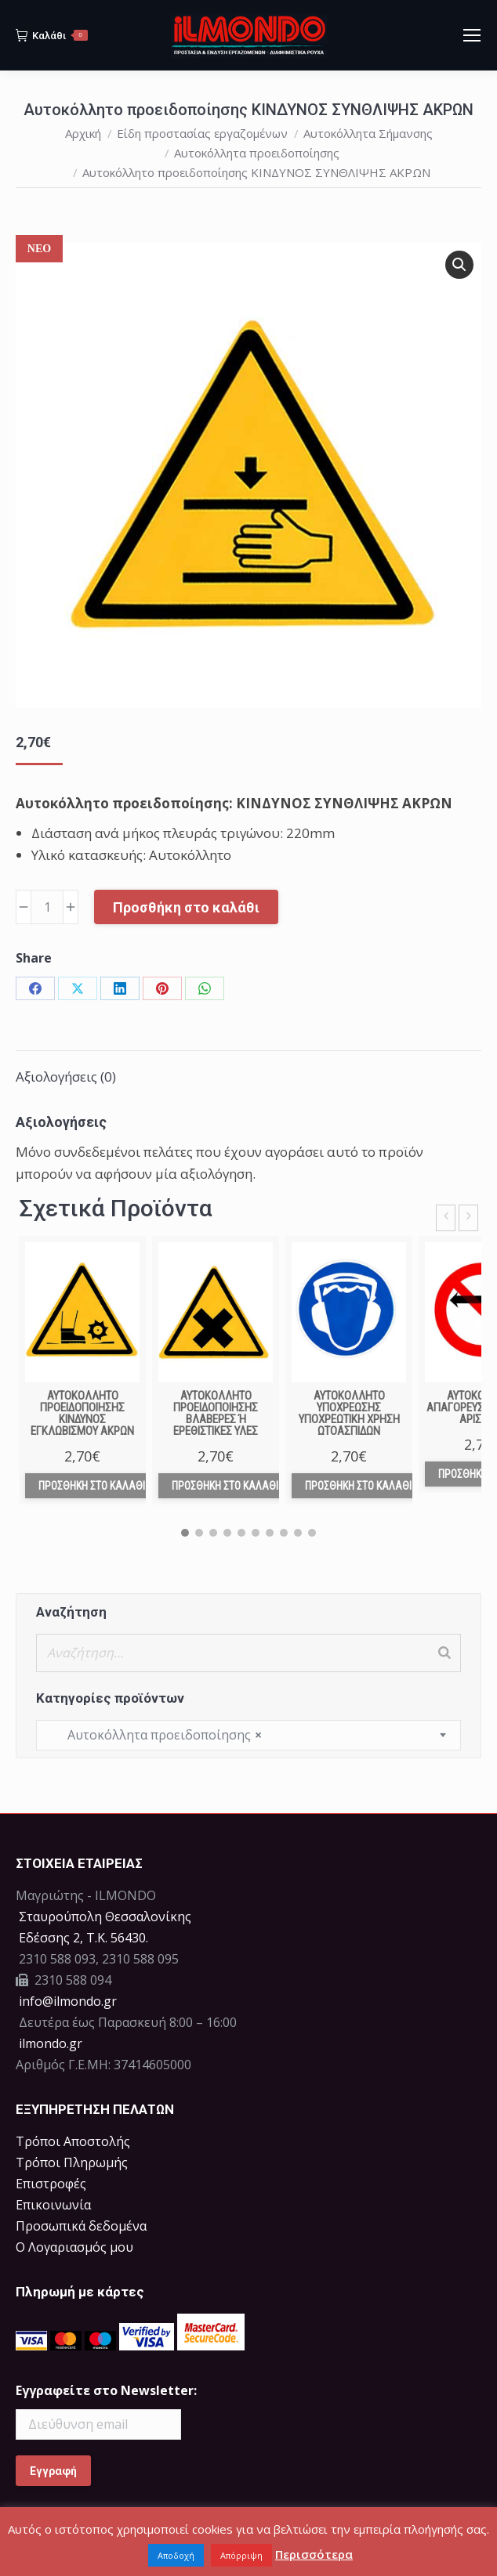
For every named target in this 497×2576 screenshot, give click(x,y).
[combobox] (248, 1735)
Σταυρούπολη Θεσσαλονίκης (105, 1916)
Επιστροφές (51, 2183)
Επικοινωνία (53, 2204)
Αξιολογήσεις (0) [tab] (66, 1077)
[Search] (444, 1653)
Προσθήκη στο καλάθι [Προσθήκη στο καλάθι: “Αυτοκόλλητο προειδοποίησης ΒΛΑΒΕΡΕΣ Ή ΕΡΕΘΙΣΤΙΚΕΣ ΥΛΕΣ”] (225, 1485)
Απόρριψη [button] (241, 2555)
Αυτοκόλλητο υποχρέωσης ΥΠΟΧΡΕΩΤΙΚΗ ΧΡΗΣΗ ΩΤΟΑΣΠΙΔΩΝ (349, 1413)
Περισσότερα (314, 2554)
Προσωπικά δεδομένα (81, 2226)
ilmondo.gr (49, 2043)
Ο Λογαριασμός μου (74, 2247)
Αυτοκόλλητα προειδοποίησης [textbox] (155, 1735)
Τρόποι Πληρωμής (72, 2162)
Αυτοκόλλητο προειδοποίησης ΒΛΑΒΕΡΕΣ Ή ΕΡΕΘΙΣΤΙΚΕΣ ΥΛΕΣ (215, 1413)
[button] (459, 265)
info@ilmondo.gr (68, 2001)
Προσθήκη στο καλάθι (186, 907)
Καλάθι (52, 35)
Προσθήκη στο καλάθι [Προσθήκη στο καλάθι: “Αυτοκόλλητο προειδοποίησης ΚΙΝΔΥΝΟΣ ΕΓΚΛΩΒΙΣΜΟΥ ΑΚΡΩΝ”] (91, 1485)
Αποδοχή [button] (176, 2555)
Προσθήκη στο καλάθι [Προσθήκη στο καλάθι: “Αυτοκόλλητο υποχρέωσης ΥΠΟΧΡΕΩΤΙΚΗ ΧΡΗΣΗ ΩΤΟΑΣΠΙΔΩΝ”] (358, 1485)
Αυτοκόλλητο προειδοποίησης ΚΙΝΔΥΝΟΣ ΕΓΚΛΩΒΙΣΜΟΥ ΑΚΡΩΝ (82, 1413)
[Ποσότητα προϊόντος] (47, 907)
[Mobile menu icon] (472, 35)
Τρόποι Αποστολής (73, 2141)
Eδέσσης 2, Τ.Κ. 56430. (83, 1937)
